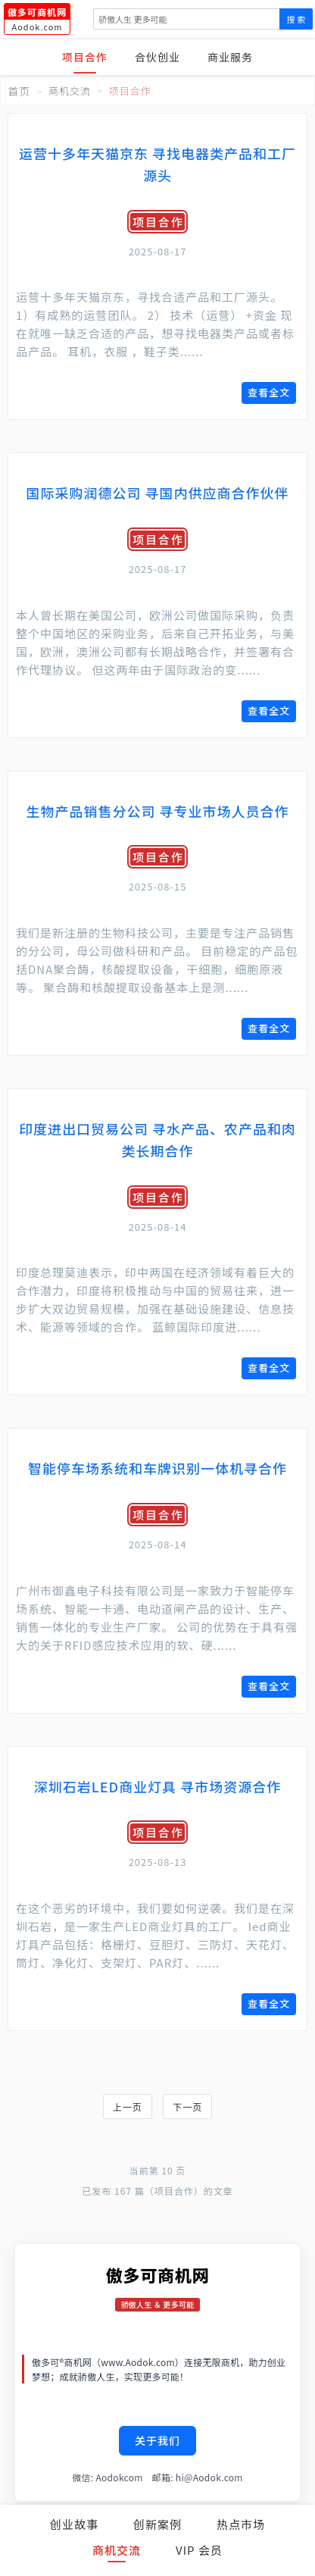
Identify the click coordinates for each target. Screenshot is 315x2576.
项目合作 (85, 56)
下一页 (187, 2106)
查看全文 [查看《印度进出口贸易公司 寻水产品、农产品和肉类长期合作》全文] (269, 1367)
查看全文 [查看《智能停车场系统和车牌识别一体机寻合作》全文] (269, 1686)
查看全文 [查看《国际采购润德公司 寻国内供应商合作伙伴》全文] (269, 710)
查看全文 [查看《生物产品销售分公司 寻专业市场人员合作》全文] (269, 1028)
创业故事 (74, 2524)
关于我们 (157, 2440)
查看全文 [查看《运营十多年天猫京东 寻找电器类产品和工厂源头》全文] (269, 392)
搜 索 (296, 19)
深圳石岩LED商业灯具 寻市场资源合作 (157, 1786)
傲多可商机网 (158, 2274)
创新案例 (157, 2524)
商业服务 (230, 56)
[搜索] (186, 19)
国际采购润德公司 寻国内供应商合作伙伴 (157, 492)
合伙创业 (157, 56)
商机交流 (116, 2550)
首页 (19, 91)
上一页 (127, 2106)
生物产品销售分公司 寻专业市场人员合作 (157, 811)
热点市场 (241, 2524)
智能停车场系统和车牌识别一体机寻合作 (157, 1468)
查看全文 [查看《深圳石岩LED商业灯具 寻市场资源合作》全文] (269, 2003)
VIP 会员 (199, 2550)
